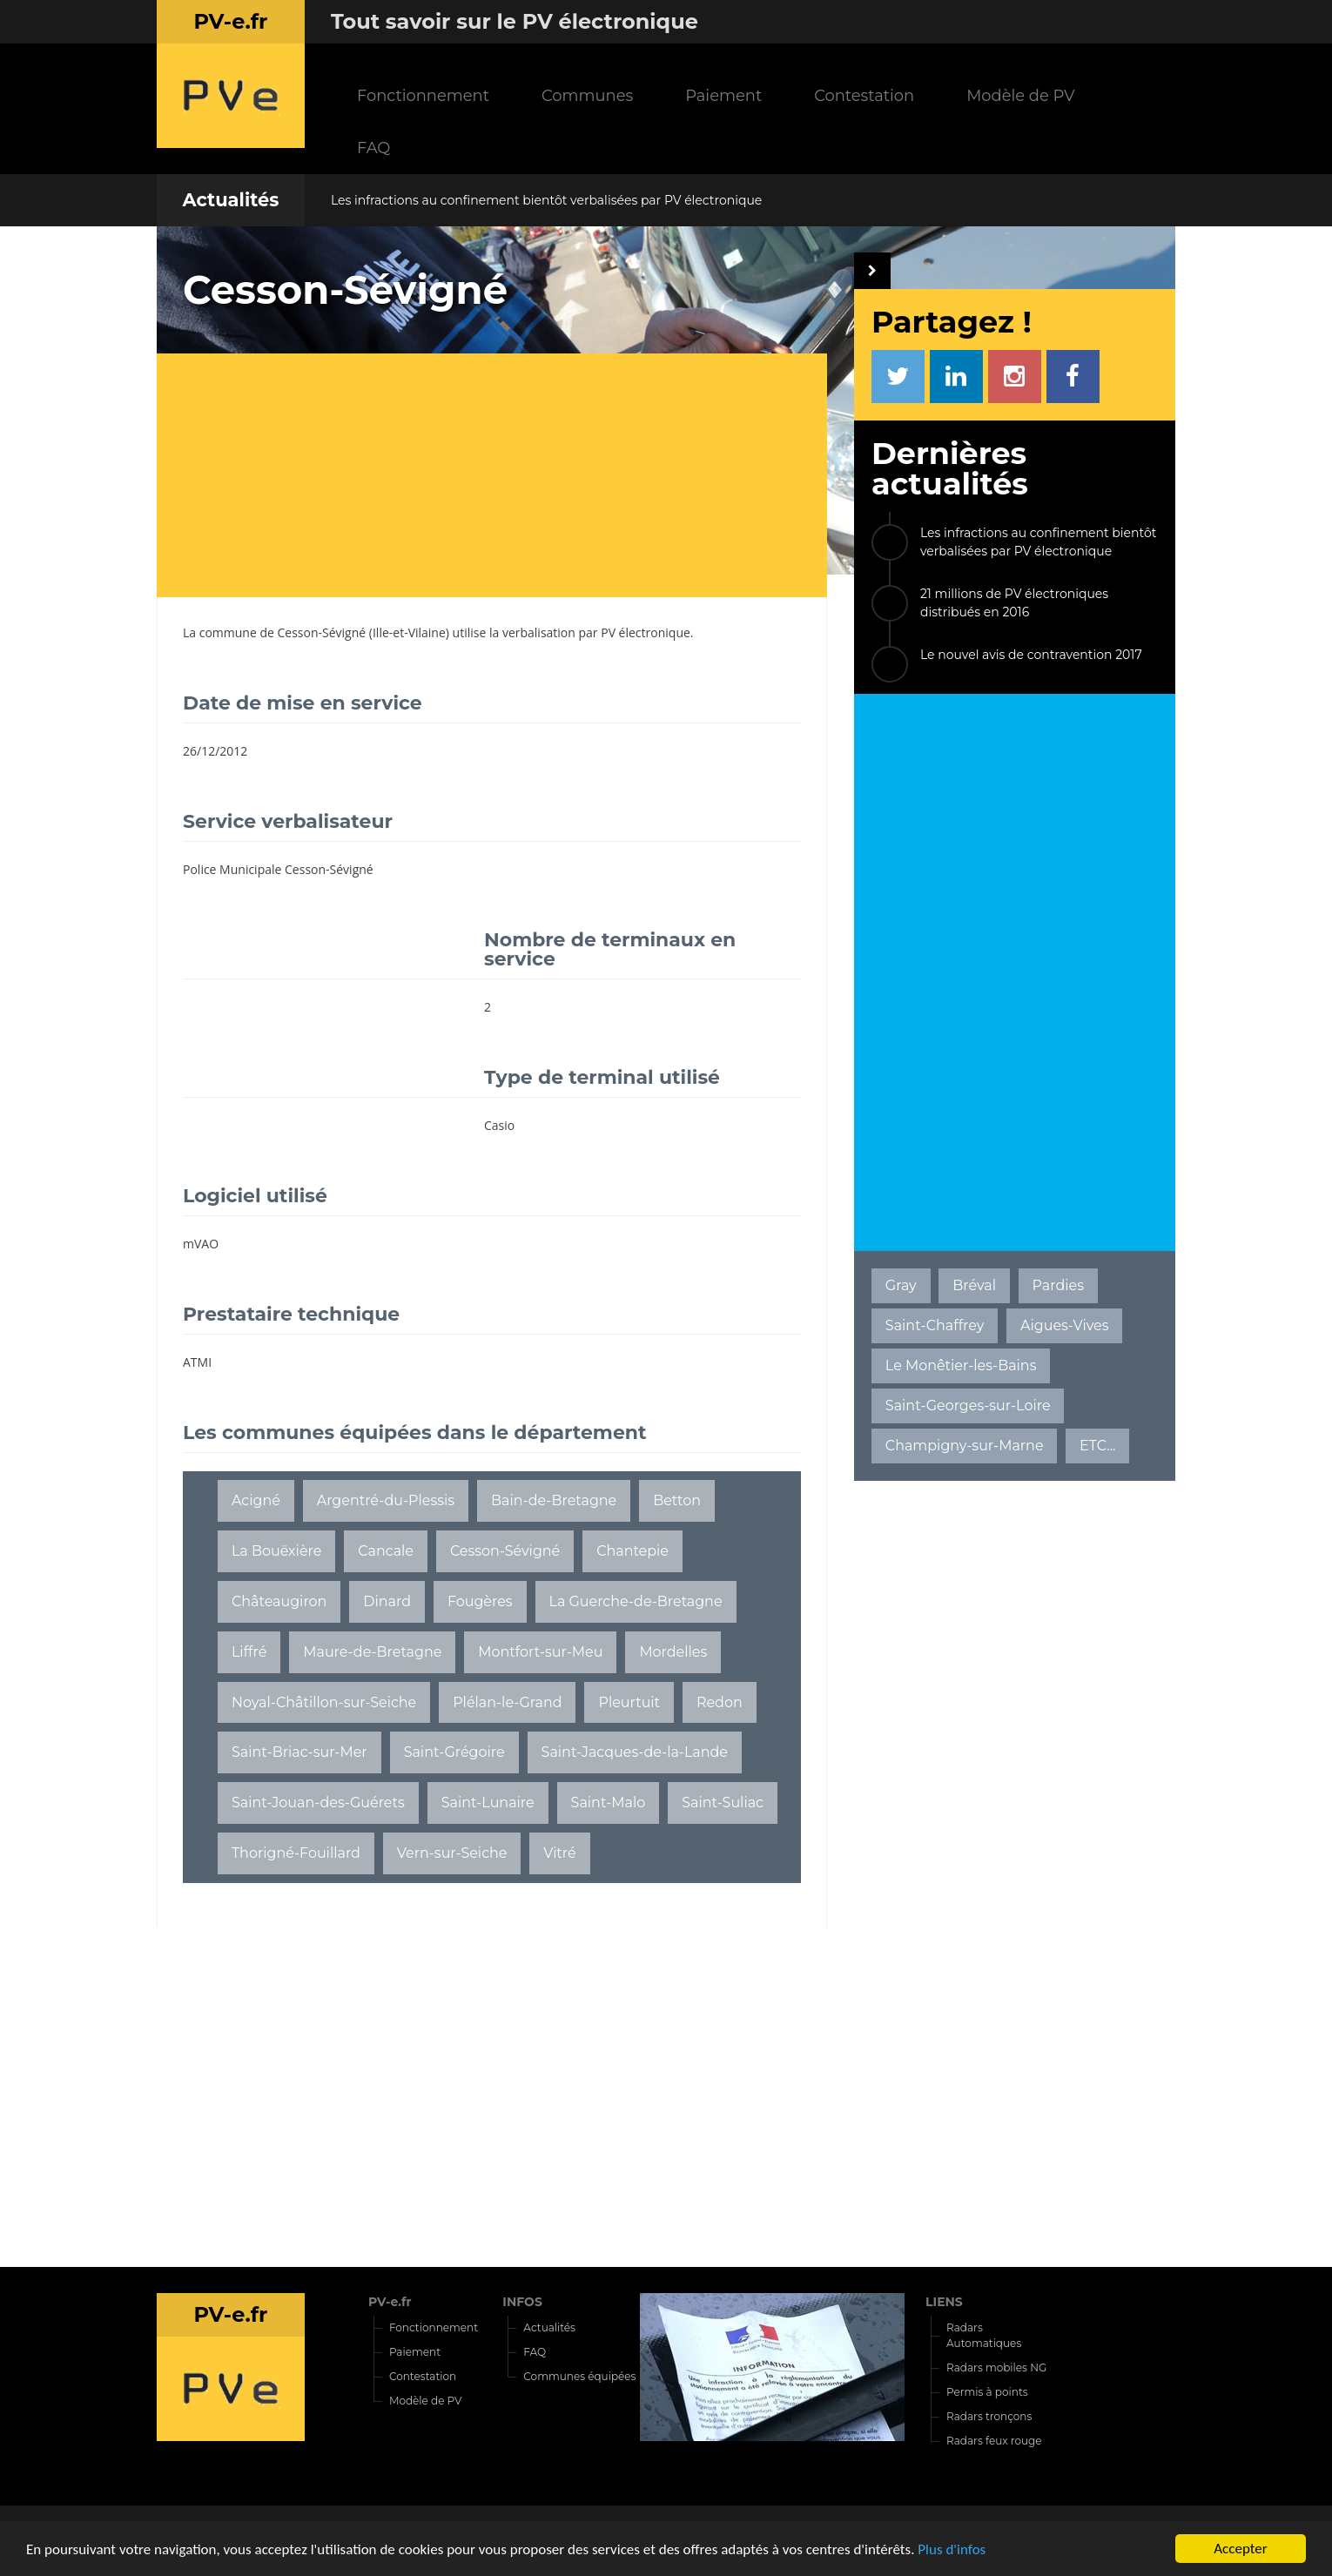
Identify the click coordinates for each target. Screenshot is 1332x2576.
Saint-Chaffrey (935, 1325)
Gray (901, 1285)
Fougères (480, 1601)
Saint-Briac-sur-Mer (299, 1752)
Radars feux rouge (994, 2440)
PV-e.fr (390, 2302)
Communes (587, 95)
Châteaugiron (279, 1601)
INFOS (522, 2302)
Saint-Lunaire (488, 1802)
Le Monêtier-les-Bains (961, 1365)
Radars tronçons (989, 2416)
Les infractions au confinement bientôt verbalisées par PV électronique (546, 200)
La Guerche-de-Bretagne (636, 1601)
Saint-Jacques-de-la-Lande (635, 1752)
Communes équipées (579, 2376)
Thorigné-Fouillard (296, 1853)
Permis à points (987, 2391)
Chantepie (632, 1551)
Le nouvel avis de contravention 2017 (1031, 654)
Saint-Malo (608, 1802)
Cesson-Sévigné (322, 632)
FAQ (373, 147)
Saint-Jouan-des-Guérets (318, 1802)
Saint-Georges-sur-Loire (968, 1405)
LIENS (944, 2302)
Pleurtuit (629, 1702)
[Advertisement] (505, 475)
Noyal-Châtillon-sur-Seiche (324, 1702)
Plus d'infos (952, 2550)
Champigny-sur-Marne (964, 1445)
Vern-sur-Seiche (452, 1853)
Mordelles (673, 1652)
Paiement (723, 95)
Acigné (256, 1500)
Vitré (559, 1853)
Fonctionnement (423, 95)
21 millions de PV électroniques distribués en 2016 (1014, 603)
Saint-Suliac (723, 1802)
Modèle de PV (1020, 95)
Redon (719, 1702)
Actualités (230, 200)
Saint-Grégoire (454, 1752)
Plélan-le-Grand (507, 1702)
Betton (677, 1500)
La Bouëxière (276, 1551)
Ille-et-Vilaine (409, 632)
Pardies (1058, 1285)
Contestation (864, 95)
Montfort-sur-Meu (540, 1652)
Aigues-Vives (1064, 1325)
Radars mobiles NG (996, 2367)
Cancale (386, 1551)
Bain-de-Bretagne (553, 1500)
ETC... (1097, 1445)
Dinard (387, 1601)
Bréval (974, 1285)
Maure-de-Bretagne (372, 1652)
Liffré (249, 1652)
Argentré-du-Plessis (385, 1500)
